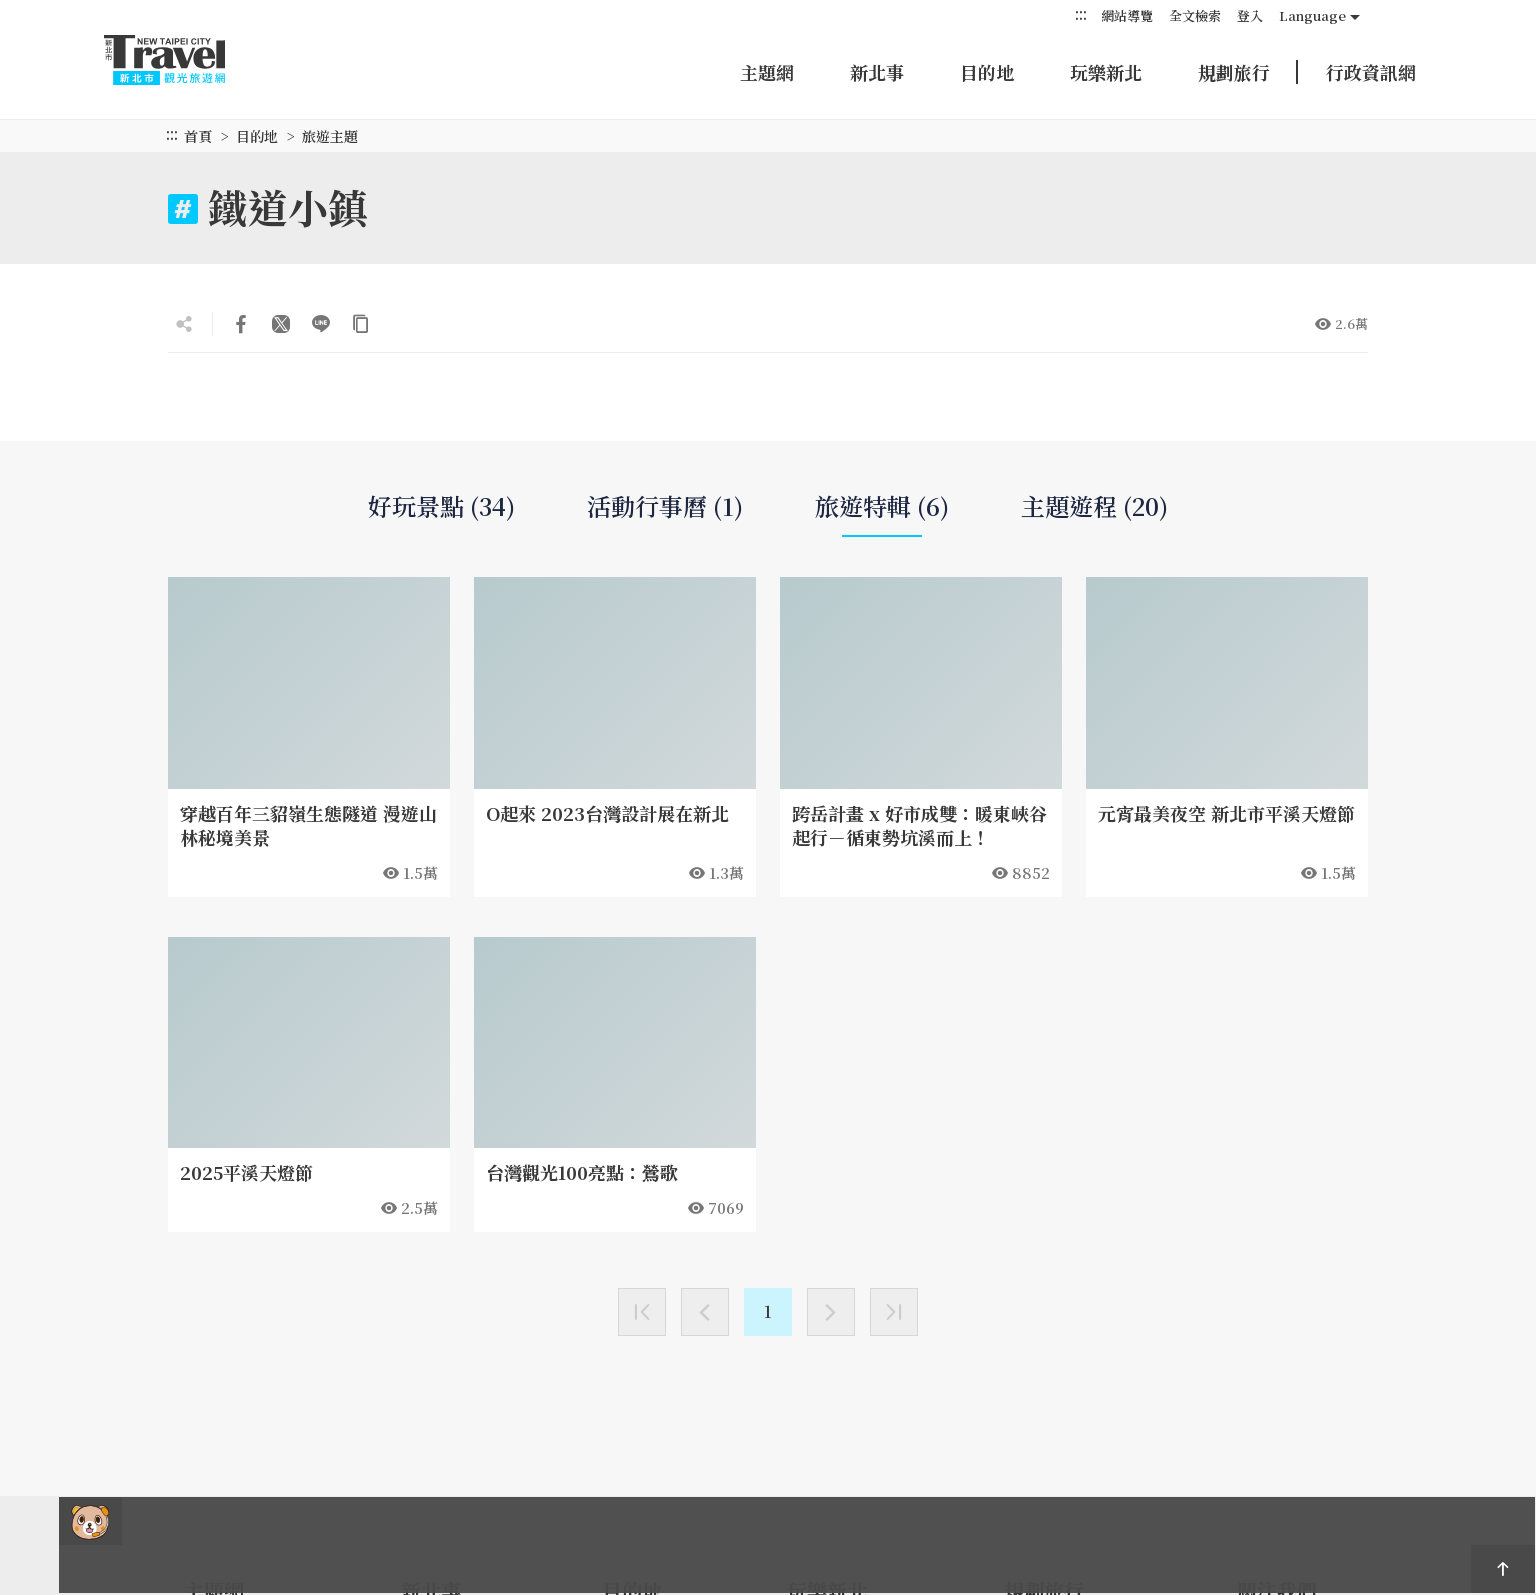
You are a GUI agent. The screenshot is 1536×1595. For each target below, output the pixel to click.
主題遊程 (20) (1094, 506)
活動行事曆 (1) (665, 506)
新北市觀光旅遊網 (184, 60)
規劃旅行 (1234, 72)
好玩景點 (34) (441, 506)
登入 (1250, 15)
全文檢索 (1195, 15)
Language (1312, 15)
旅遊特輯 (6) (882, 513)
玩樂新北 (1106, 72)
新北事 (877, 72)
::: (1081, 14)
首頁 (198, 136)
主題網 (767, 72)
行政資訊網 (1371, 72)
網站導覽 (1127, 15)
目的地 (987, 72)
